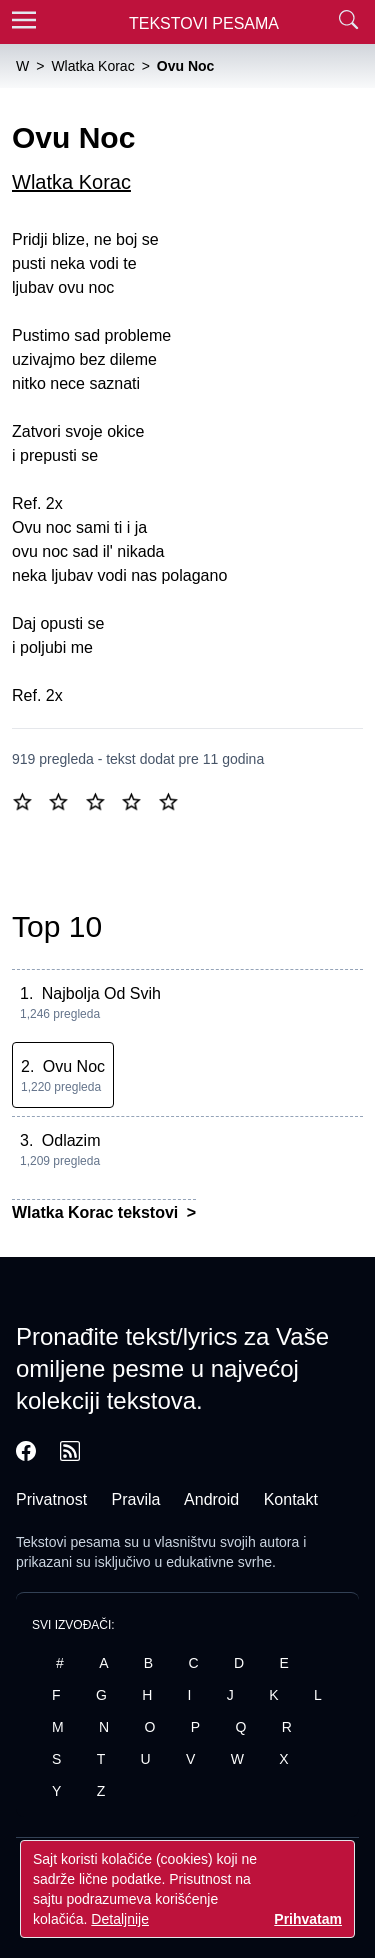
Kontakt (291, 1499)
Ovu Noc (74, 1066)
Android (211, 1499)
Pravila (136, 1499)
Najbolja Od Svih (101, 993)
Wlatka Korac (71, 182)
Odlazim (71, 1140)
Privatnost (51, 1499)
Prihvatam (308, 1919)
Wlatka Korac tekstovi (97, 1212)
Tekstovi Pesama (204, 23)
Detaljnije (120, 1919)
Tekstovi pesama (68, 1542)
